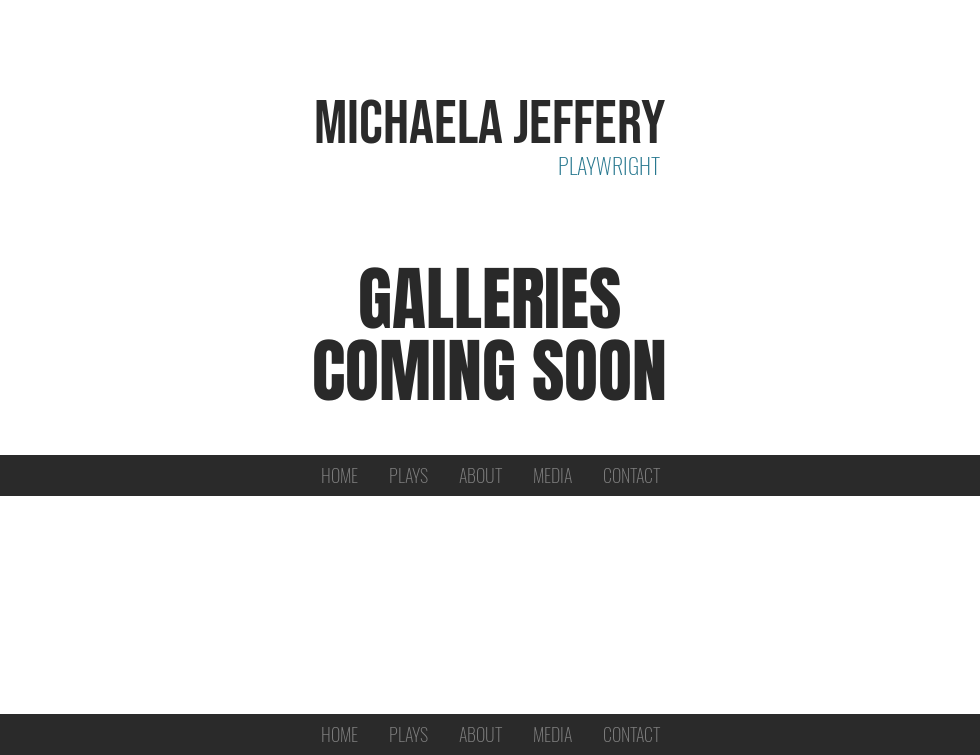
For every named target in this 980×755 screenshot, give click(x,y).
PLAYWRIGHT (609, 165)
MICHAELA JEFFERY (489, 124)
